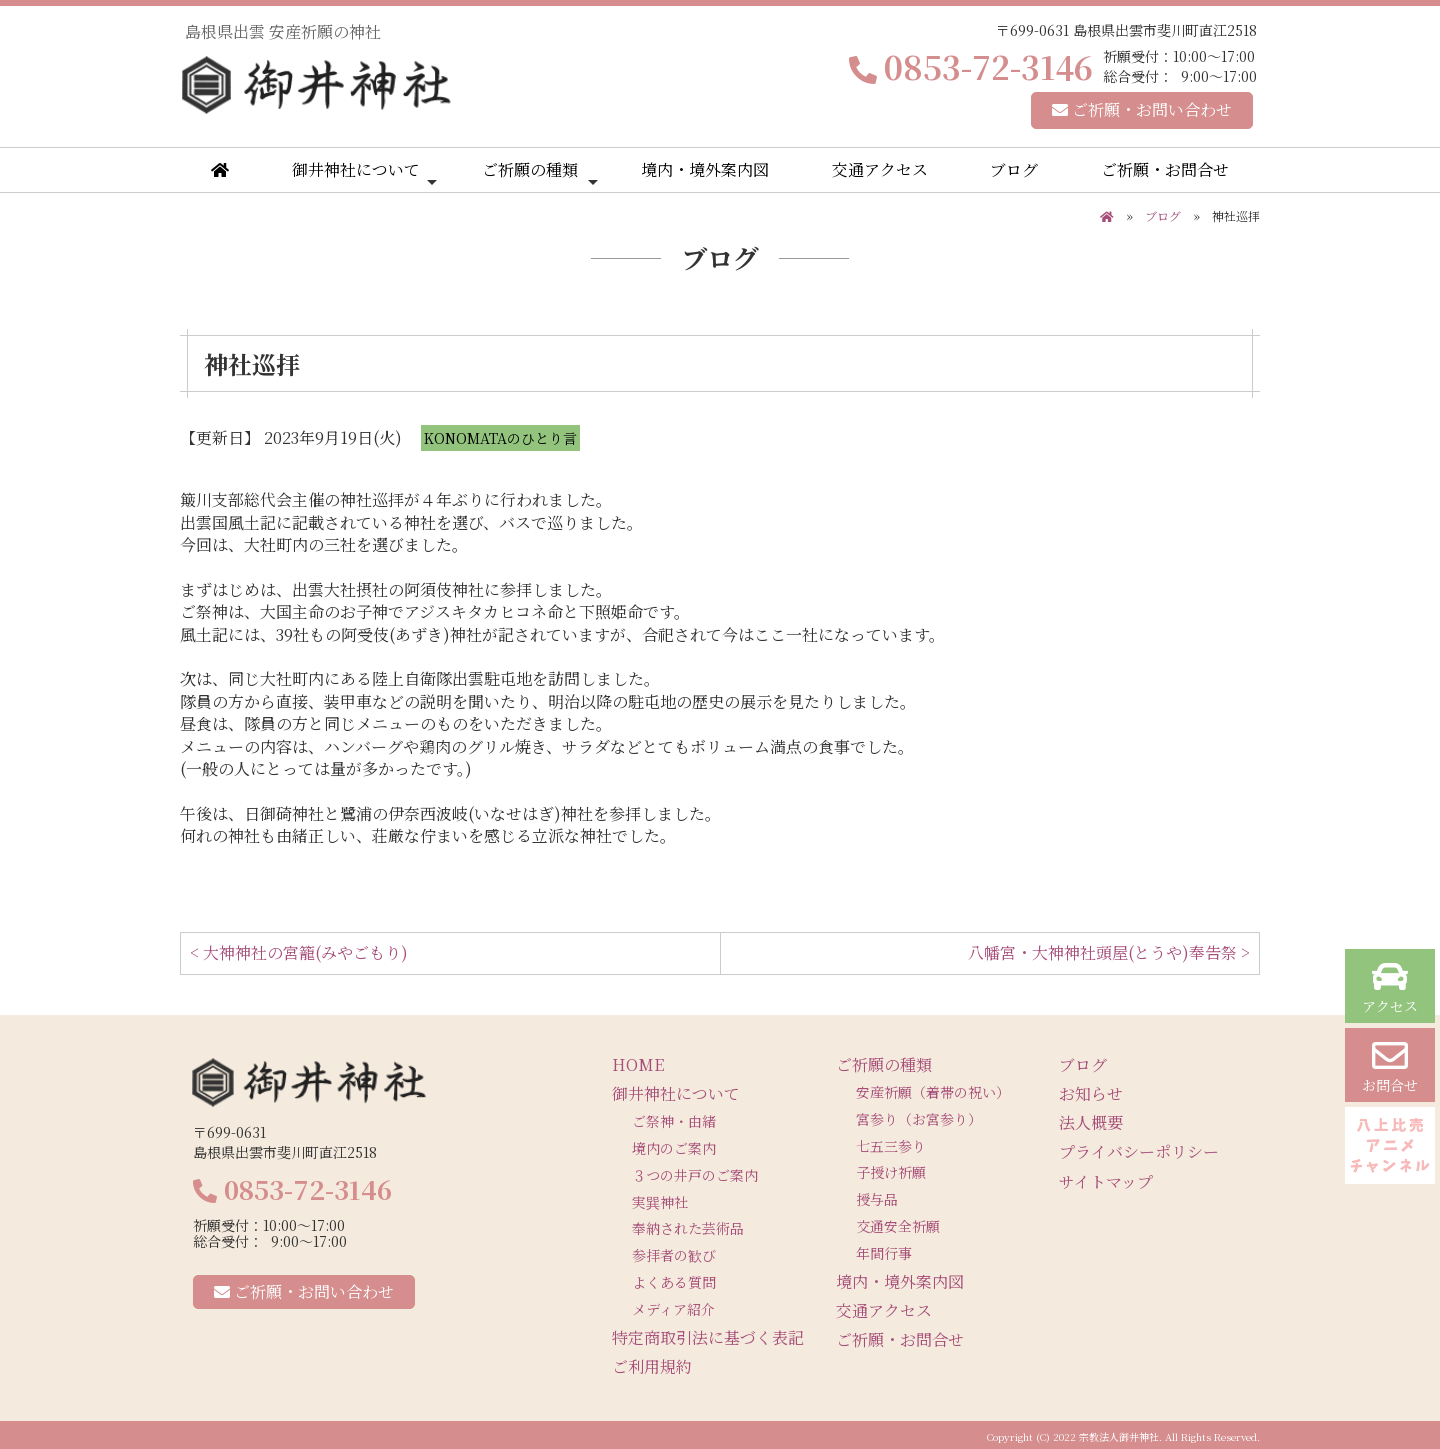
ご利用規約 (652, 1366)
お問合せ (1390, 1066)
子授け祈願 (891, 1172)
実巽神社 (660, 1202)
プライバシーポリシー (1139, 1151)
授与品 (877, 1199)
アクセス (1390, 987)
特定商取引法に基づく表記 (708, 1337)
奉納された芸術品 (688, 1228)
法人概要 (1091, 1122)
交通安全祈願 (898, 1226)
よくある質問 (674, 1282)
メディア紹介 (673, 1309)
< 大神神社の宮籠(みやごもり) (299, 952)
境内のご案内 (674, 1148)
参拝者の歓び (674, 1255)
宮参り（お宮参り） (919, 1119)
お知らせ (1091, 1093)
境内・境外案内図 (705, 169)
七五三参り (891, 1146)
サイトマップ (1106, 1181)
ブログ (1014, 169)
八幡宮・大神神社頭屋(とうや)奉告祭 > (1109, 952)
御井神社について (364, 174)
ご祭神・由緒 (674, 1121)
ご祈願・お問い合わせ (1142, 109)
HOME (638, 1064)
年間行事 (884, 1253)
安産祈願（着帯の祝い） (933, 1092)
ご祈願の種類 (540, 174)
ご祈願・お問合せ (1165, 169)
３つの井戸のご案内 (695, 1175)
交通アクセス (880, 169)
